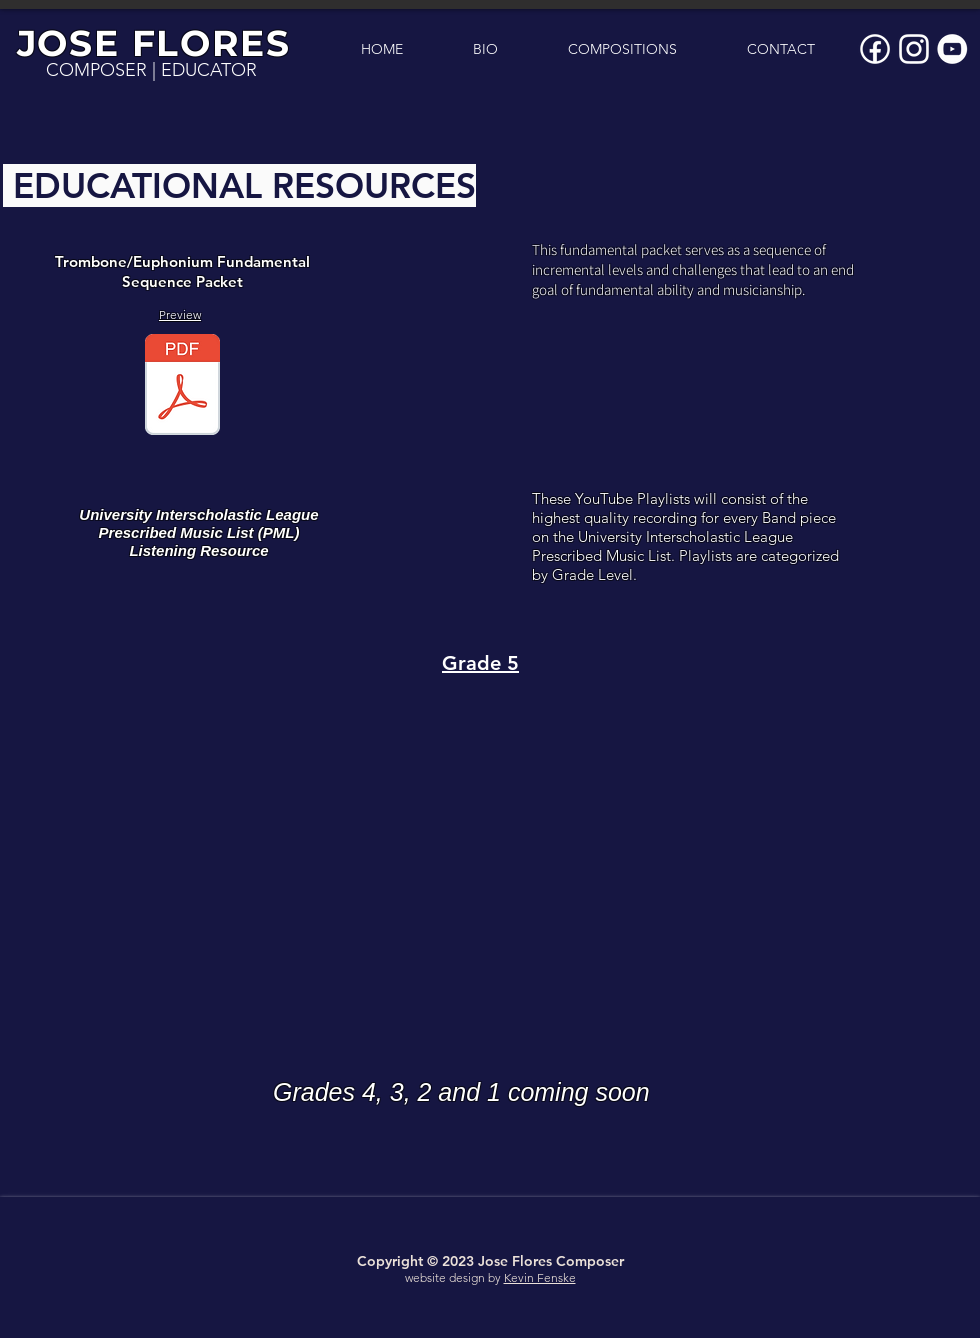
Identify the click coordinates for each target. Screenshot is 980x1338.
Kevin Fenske (540, 1277)
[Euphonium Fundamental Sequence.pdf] (182, 387)
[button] (622, 49)
